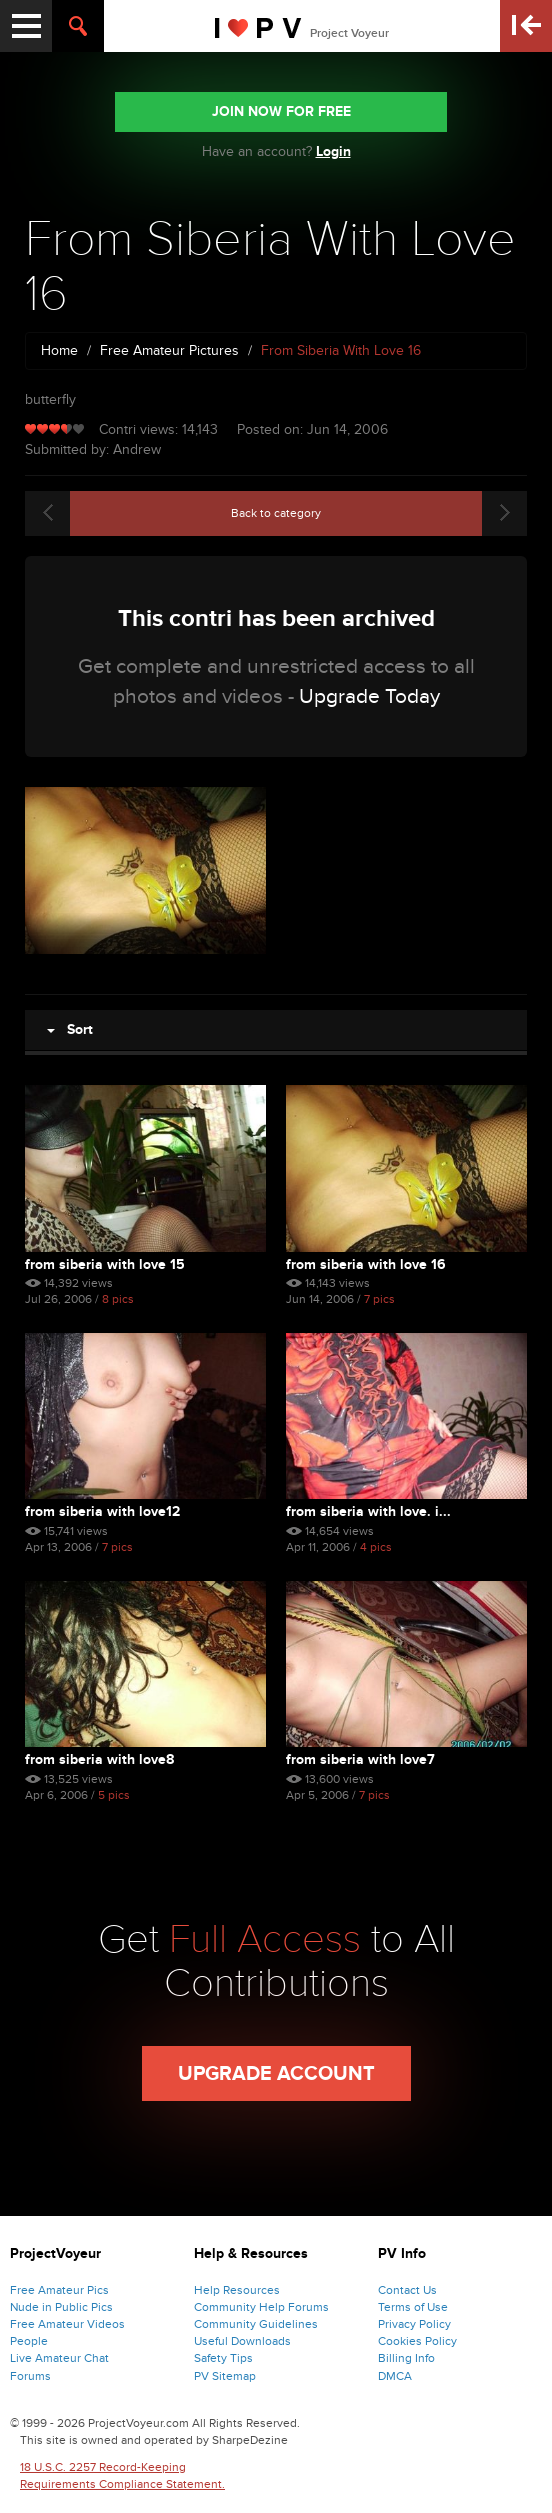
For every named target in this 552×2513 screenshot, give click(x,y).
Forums (30, 2376)
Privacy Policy (414, 2324)
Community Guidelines (256, 2324)
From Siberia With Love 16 (366, 1264)
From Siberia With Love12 (102, 1511)
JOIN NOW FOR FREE (281, 111)
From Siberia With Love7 (360, 1759)
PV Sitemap (225, 2376)
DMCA (395, 2376)
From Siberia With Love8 (99, 1759)
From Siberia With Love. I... (368, 1511)
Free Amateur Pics (59, 2290)
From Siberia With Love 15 (105, 1264)
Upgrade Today (369, 696)
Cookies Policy (417, 2341)
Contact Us (407, 2290)
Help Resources (237, 2290)
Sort (70, 1029)
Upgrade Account (276, 2074)
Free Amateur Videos (67, 2324)
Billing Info (406, 2358)
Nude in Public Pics (61, 2307)
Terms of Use (413, 2307)
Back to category (276, 513)
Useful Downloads (242, 2341)
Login (333, 151)
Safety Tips (223, 2358)
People (29, 2341)
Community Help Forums (261, 2307)
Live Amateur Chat (59, 2358)
